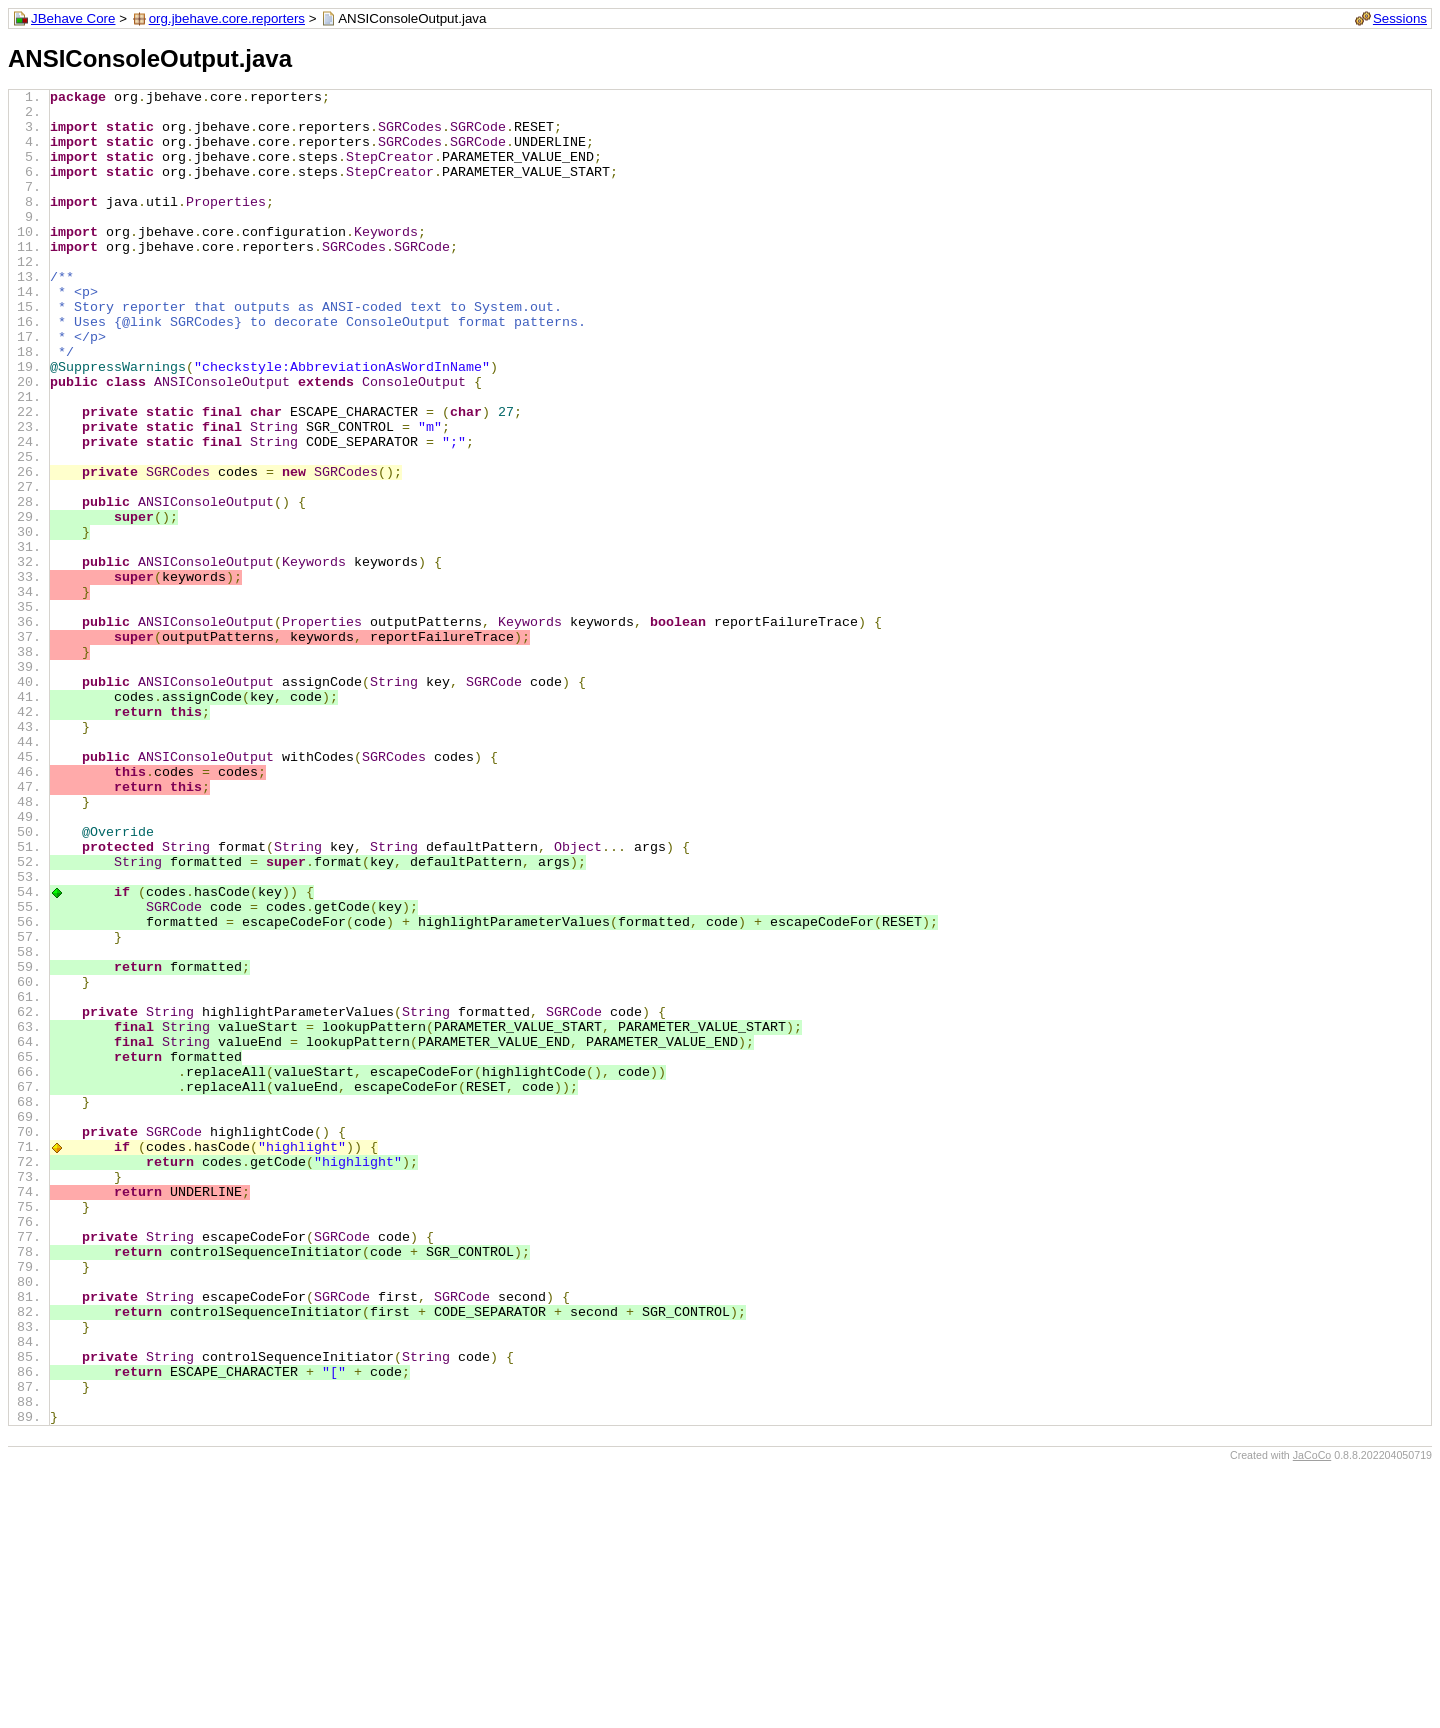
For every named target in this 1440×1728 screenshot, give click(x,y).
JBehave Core (73, 18)
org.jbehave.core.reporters (227, 18)
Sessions (1400, 18)
